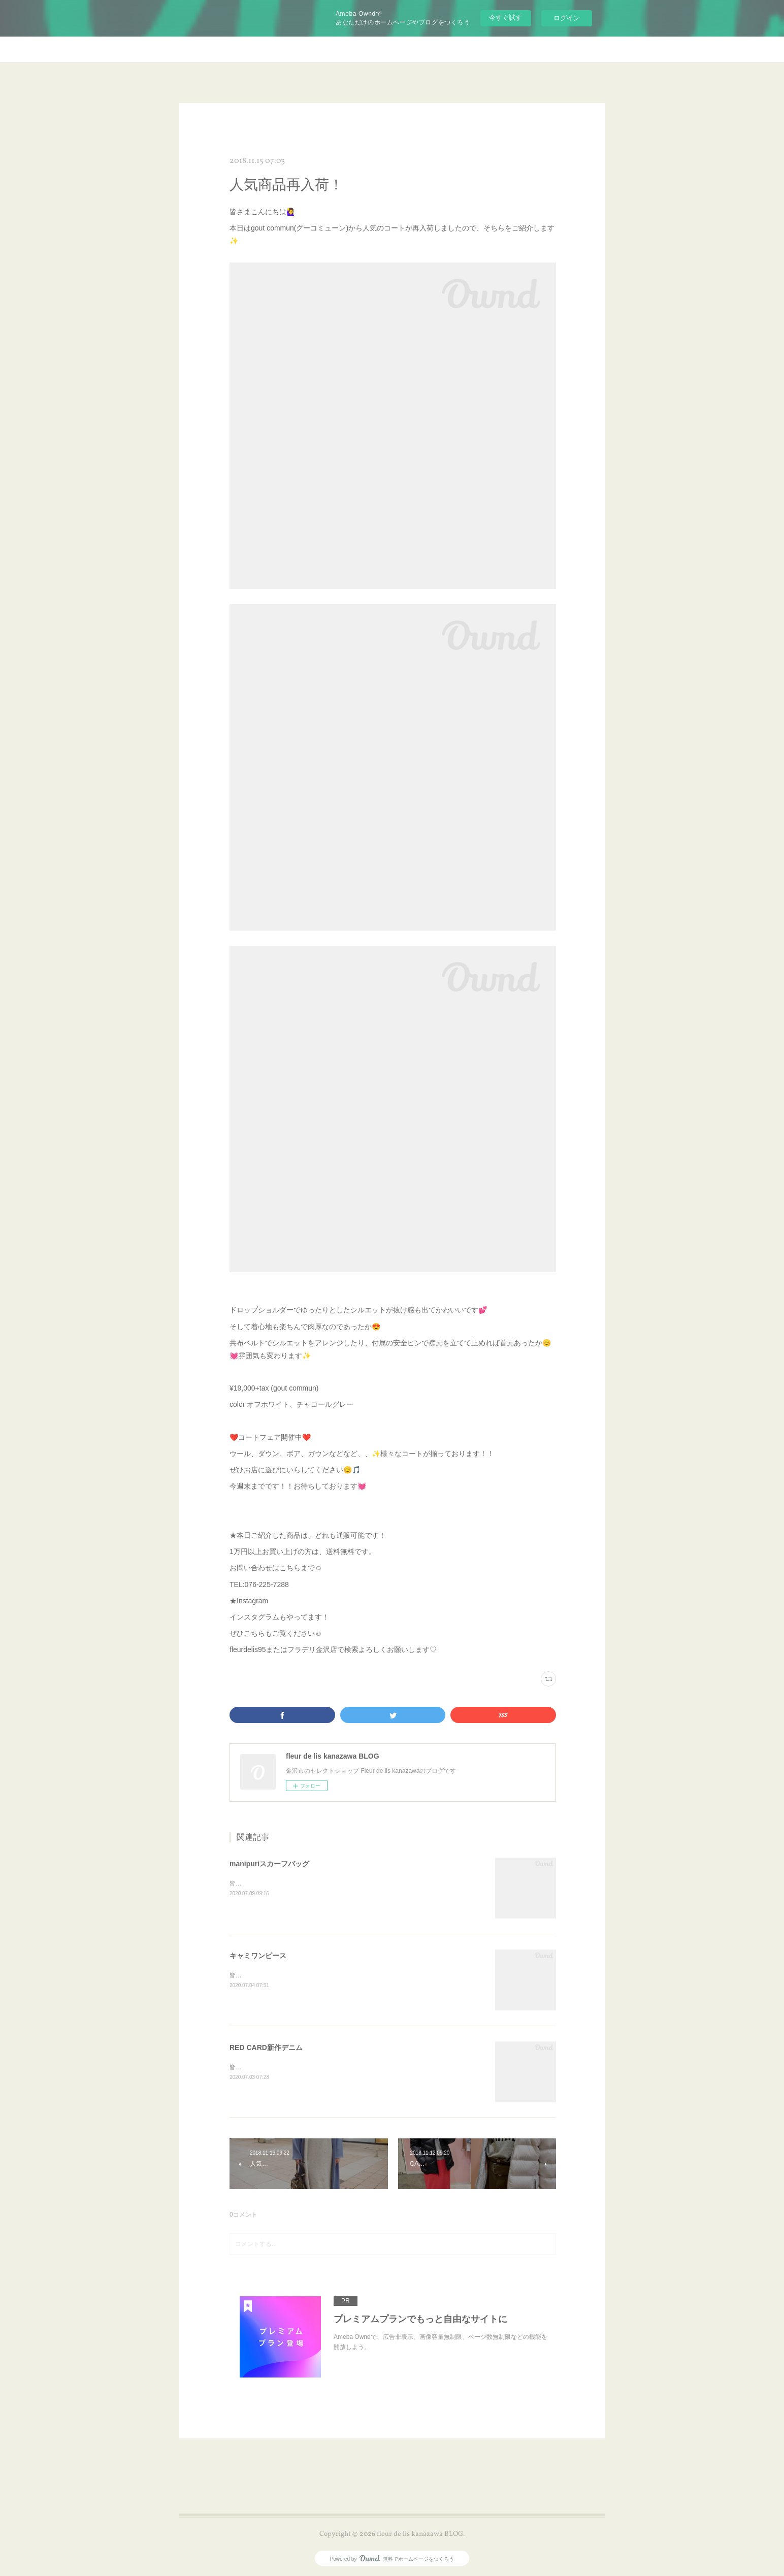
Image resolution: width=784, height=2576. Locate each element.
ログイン (566, 18)
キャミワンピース (258, 1956)
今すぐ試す (505, 17)
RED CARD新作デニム (266, 2047)
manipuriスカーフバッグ (269, 1864)
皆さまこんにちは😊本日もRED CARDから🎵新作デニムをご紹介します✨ (333, 2067)
